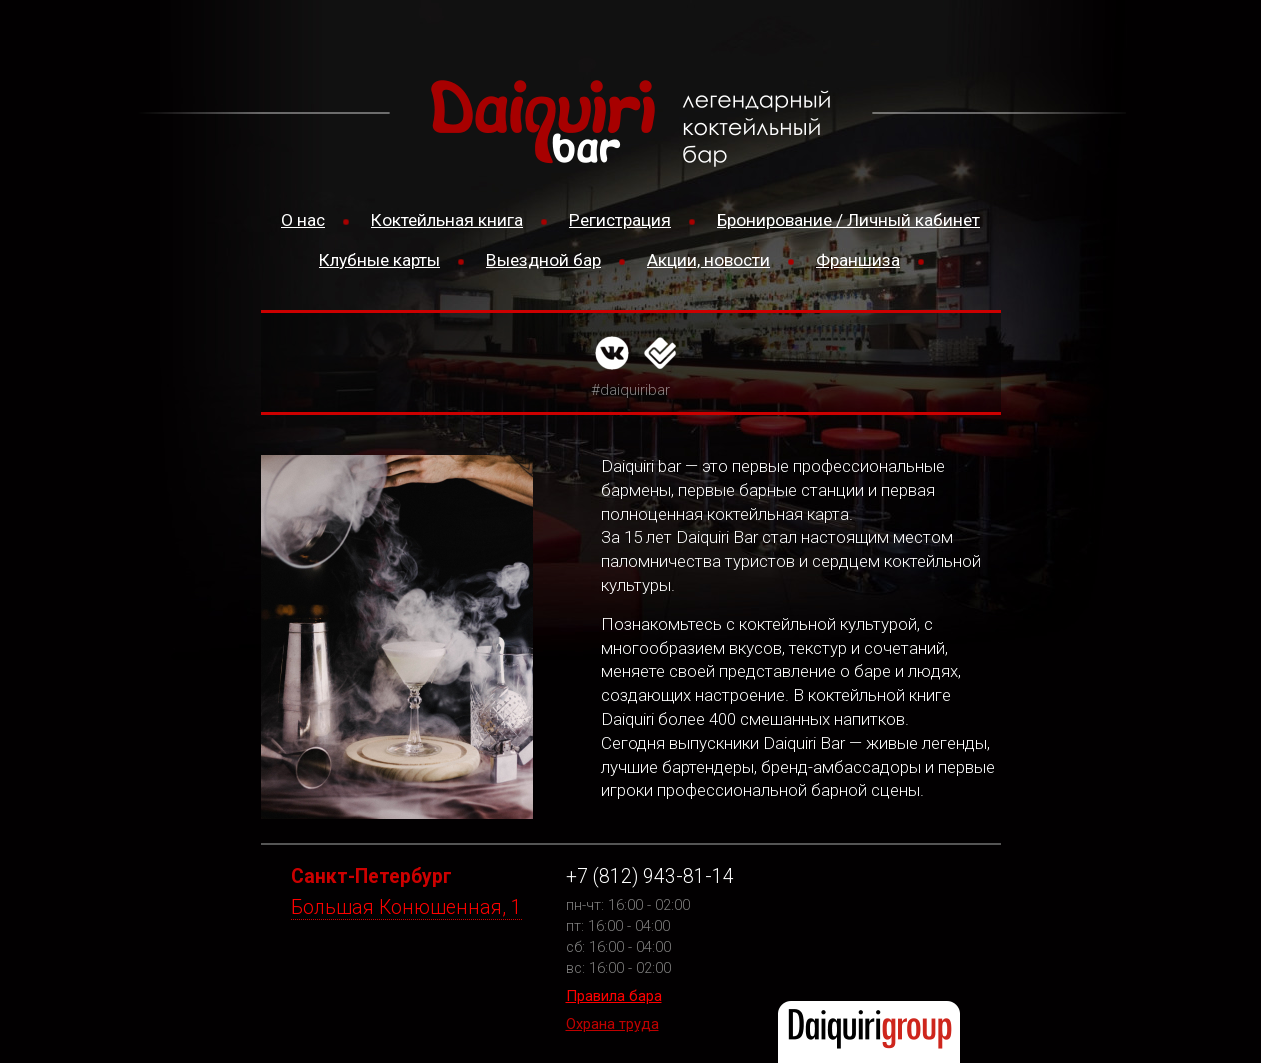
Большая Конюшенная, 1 (406, 907)
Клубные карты (379, 260)
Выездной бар (543, 260)
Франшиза (858, 260)
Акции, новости (708, 260)
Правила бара (614, 996)
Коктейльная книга (447, 220)
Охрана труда (612, 1024)
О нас (303, 220)
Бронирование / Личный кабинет (848, 220)
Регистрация (620, 220)
